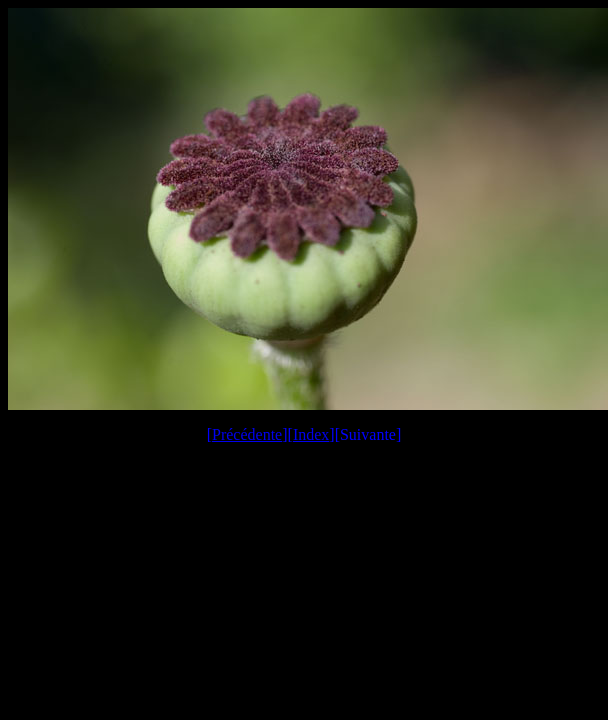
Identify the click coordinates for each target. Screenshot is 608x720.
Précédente (247, 434)
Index (311, 434)
